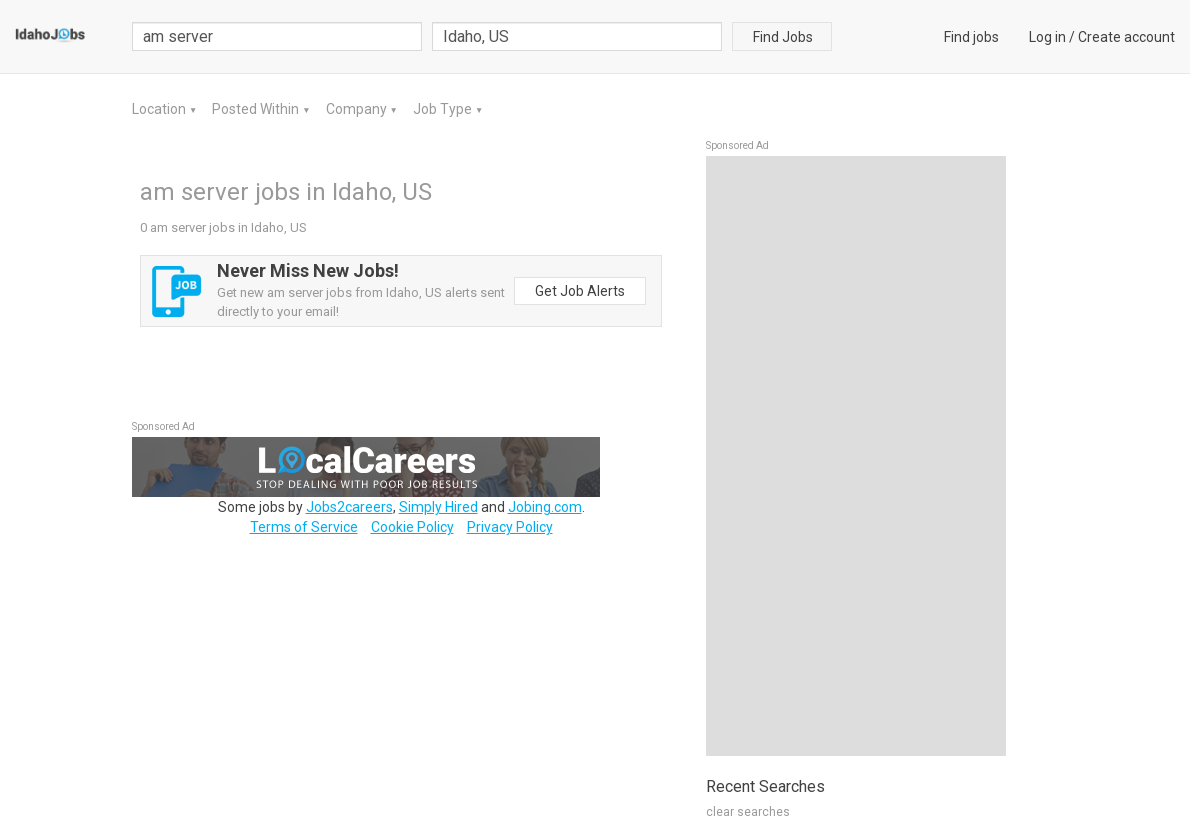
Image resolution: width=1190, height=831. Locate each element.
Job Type (444, 109)
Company (358, 109)
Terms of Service (304, 527)
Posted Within (257, 109)
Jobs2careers (349, 507)
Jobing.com (545, 507)
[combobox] (577, 36)
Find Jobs (783, 37)
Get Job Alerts (580, 291)
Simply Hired (438, 507)
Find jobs (971, 37)
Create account (1126, 37)
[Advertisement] (856, 456)
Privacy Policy (510, 527)
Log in (1047, 37)
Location (160, 109)
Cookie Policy (412, 527)
